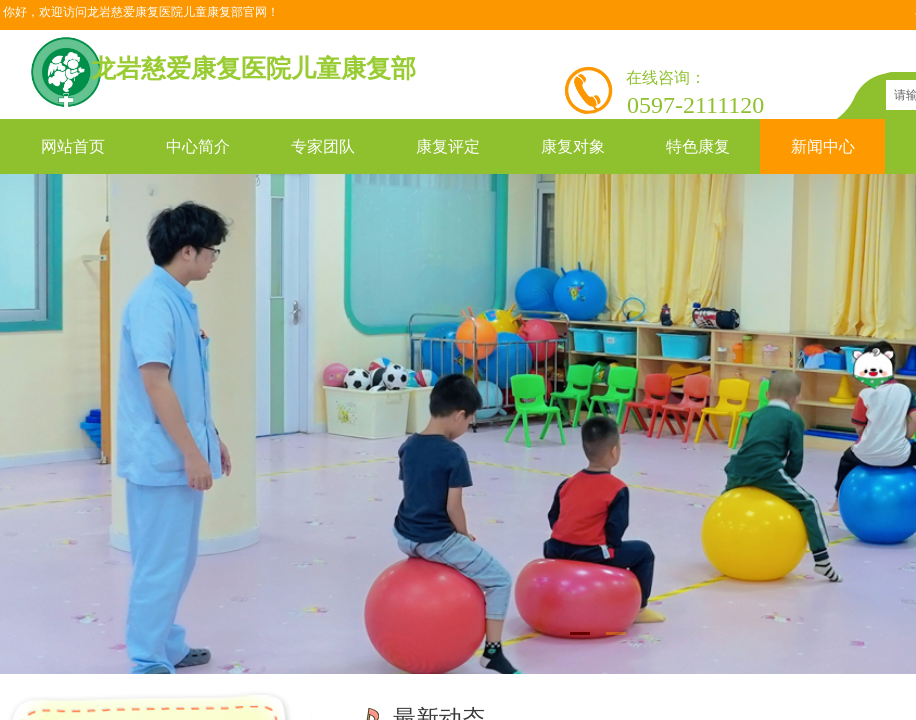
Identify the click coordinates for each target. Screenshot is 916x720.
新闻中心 (823, 146)
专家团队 (323, 146)
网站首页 (73, 146)
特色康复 (698, 146)
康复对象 (573, 146)
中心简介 (198, 146)
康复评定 (448, 146)
